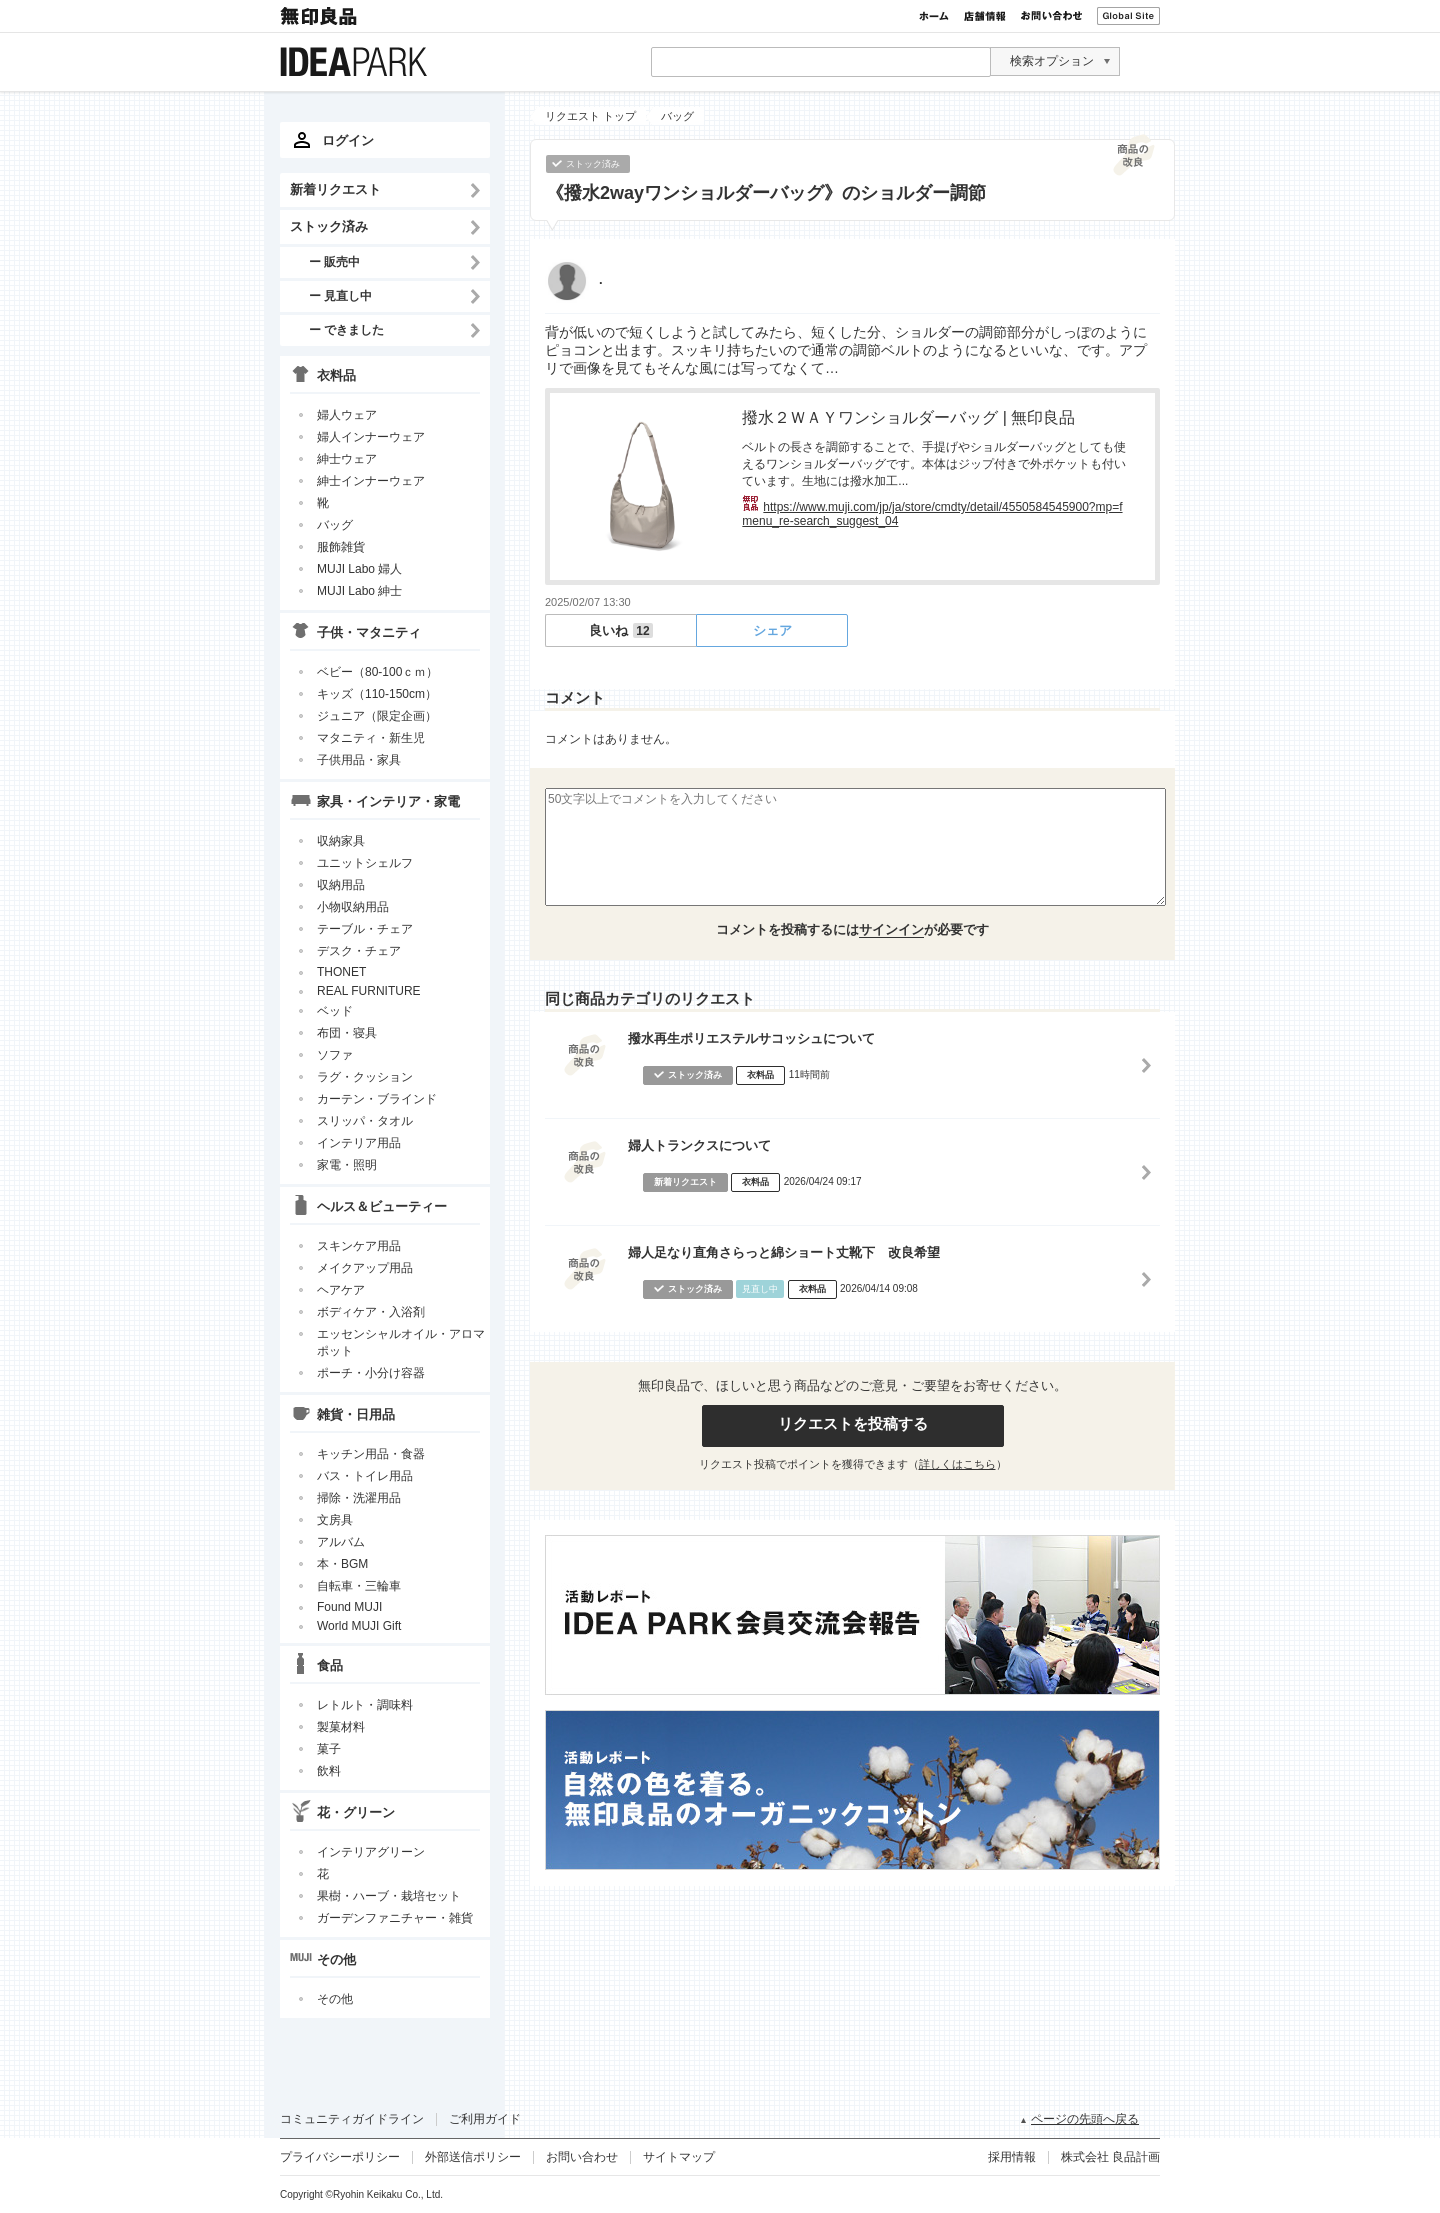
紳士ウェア (347, 459)
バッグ (335, 525)
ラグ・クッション (365, 1077)
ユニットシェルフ (365, 863)
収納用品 (341, 885)
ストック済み (329, 226)
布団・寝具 (347, 1033)
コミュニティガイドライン (352, 2119)
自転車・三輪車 (359, 1586)
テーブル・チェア (365, 929)
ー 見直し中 (340, 295)
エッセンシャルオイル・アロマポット (401, 1342)
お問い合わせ (1051, 16)
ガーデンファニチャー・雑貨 (395, 1918)
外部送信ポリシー (473, 2157)
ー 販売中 (334, 261)
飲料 (329, 1771)
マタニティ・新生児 (371, 738)
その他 (335, 1999)
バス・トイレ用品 (365, 1476)
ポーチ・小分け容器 (371, 1373)
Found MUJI (349, 1607)
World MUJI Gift (359, 1626)
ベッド (335, 1011)
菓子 (329, 1749)
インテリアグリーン (371, 1852)
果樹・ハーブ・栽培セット (389, 1896)
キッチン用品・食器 (371, 1454)
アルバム (341, 1542)
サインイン (891, 929)
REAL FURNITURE (369, 991)
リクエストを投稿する (853, 1423)
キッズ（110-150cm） (377, 694)
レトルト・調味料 (365, 1705)
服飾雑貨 (341, 547)
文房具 (335, 1520)
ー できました (346, 329)
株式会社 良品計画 (1110, 2157)
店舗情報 (985, 16)
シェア (772, 630)
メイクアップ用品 (365, 1268)
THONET (341, 972)
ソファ (335, 1055)
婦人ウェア (347, 415)
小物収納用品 (353, 907)
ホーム (934, 16)
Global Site (1128, 16)
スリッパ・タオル (365, 1121)
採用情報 (1012, 2157)
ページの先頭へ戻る (1085, 2119)
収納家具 (341, 841)
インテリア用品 (359, 1143)
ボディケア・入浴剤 (371, 1312)
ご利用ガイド (485, 2119)
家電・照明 (347, 1165)
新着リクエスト (335, 189)
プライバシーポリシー (340, 2157)
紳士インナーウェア (371, 481)
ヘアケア (341, 1290)
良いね (620, 630)
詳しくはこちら (957, 1464)
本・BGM (342, 1564)
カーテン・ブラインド (377, 1099)
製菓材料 (341, 1727)
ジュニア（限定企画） (377, 716)
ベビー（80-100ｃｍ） (377, 672)
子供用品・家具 (359, 760)
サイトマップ (679, 2157)
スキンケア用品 (359, 1246)
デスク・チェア (359, 951)
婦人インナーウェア (371, 437)
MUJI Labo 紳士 (359, 591)
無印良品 (320, 16)
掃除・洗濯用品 (359, 1498)
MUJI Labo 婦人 (359, 569)
